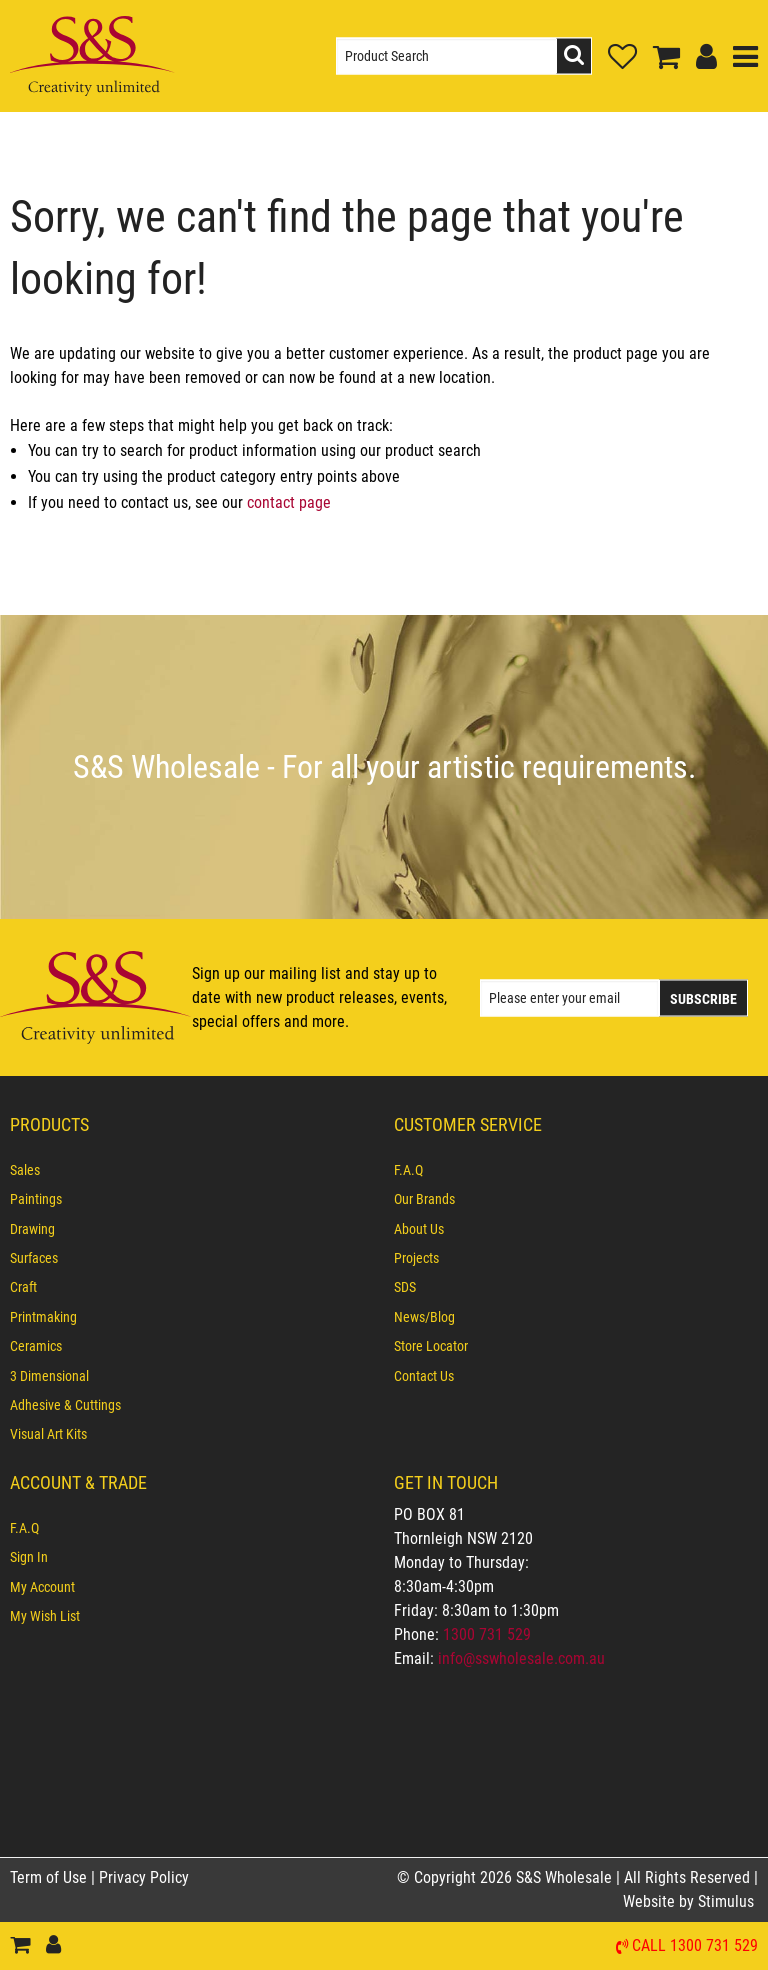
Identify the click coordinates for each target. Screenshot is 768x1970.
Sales (25, 1170)
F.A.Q (408, 1170)
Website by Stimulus (690, 1901)
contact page (289, 502)
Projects (416, 1258)
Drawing (32, 1229)
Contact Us (424, 1376)
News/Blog (424, 1317)
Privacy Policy (144, 1877)
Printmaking (43, 1317)
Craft (23, 1287)
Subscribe (703, 998)
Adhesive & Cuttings (65, 1405)
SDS (405, 1287)
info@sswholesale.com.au (521, 1658)
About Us (419, 1229)
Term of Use (50, 1877)
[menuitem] (192, 1170)
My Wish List (45, 1616)
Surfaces (34, 1258)
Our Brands (424, 1199)
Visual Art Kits (48, 1434)
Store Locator (431, 1346)
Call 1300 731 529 (695, 1946)
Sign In (29, 1557)
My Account (42, 1587)
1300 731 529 (487, 1634)
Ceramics (36, 1346)
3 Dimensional (49, 1376)
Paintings (36, 1199)
